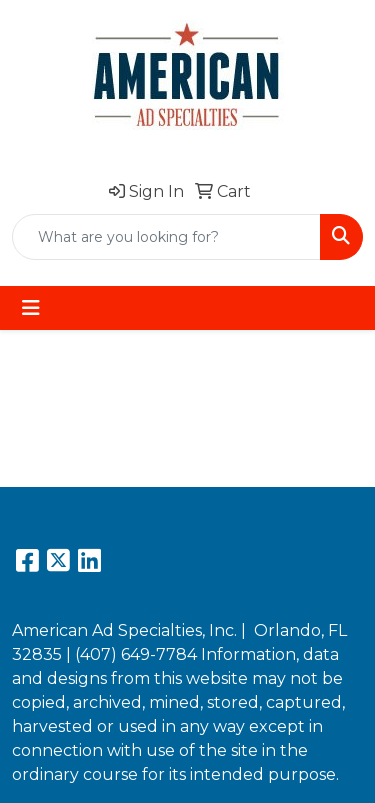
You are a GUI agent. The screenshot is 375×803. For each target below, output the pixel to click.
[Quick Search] (166, 237)
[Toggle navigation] (31, 308)
